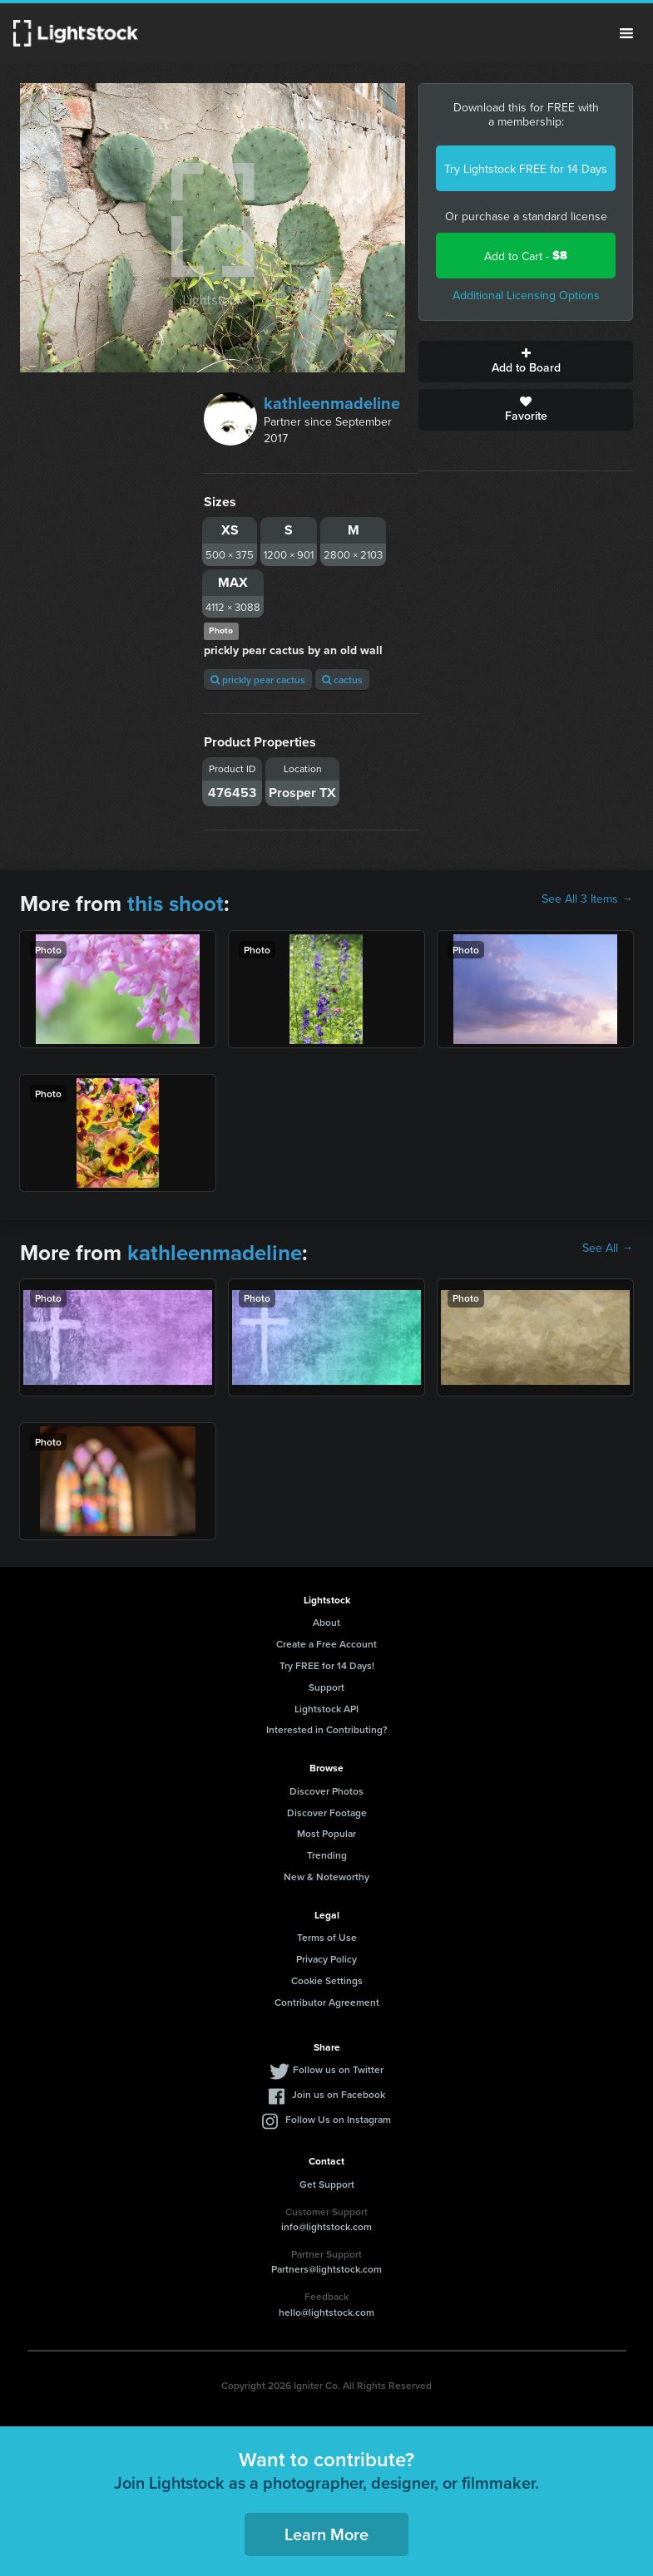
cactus (342, 679)
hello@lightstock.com (326, 2312)
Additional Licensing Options (526, 295)
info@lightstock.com (326, 2226)
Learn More (326, 2534)
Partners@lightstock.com (326, 2269)
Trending (327, 1855)
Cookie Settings (327, 1980)
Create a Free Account (326, 1644)
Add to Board (525, 361)
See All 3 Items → (587, 898)
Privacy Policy (326, 1959)
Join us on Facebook (338, 2094)
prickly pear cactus (257, 679)
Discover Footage (327, 1812)
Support (326, 1687)
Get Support (326, 2184)
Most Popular (326, 1833)
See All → (607, 1247)
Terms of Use (327, 1937)
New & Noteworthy (326, 1876)
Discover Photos (326, 1791)
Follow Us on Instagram (338, 2119)
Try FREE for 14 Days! (327, 1665)
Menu (626, 33)
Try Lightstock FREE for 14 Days (525, 168)
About (326, 1622)
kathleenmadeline (332, 403)
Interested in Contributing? (327, 1729)
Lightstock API (326, 1709)
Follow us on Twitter (338, 2069)
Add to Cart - (525, 255)
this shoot (175, 903)
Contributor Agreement (327, 2002)
